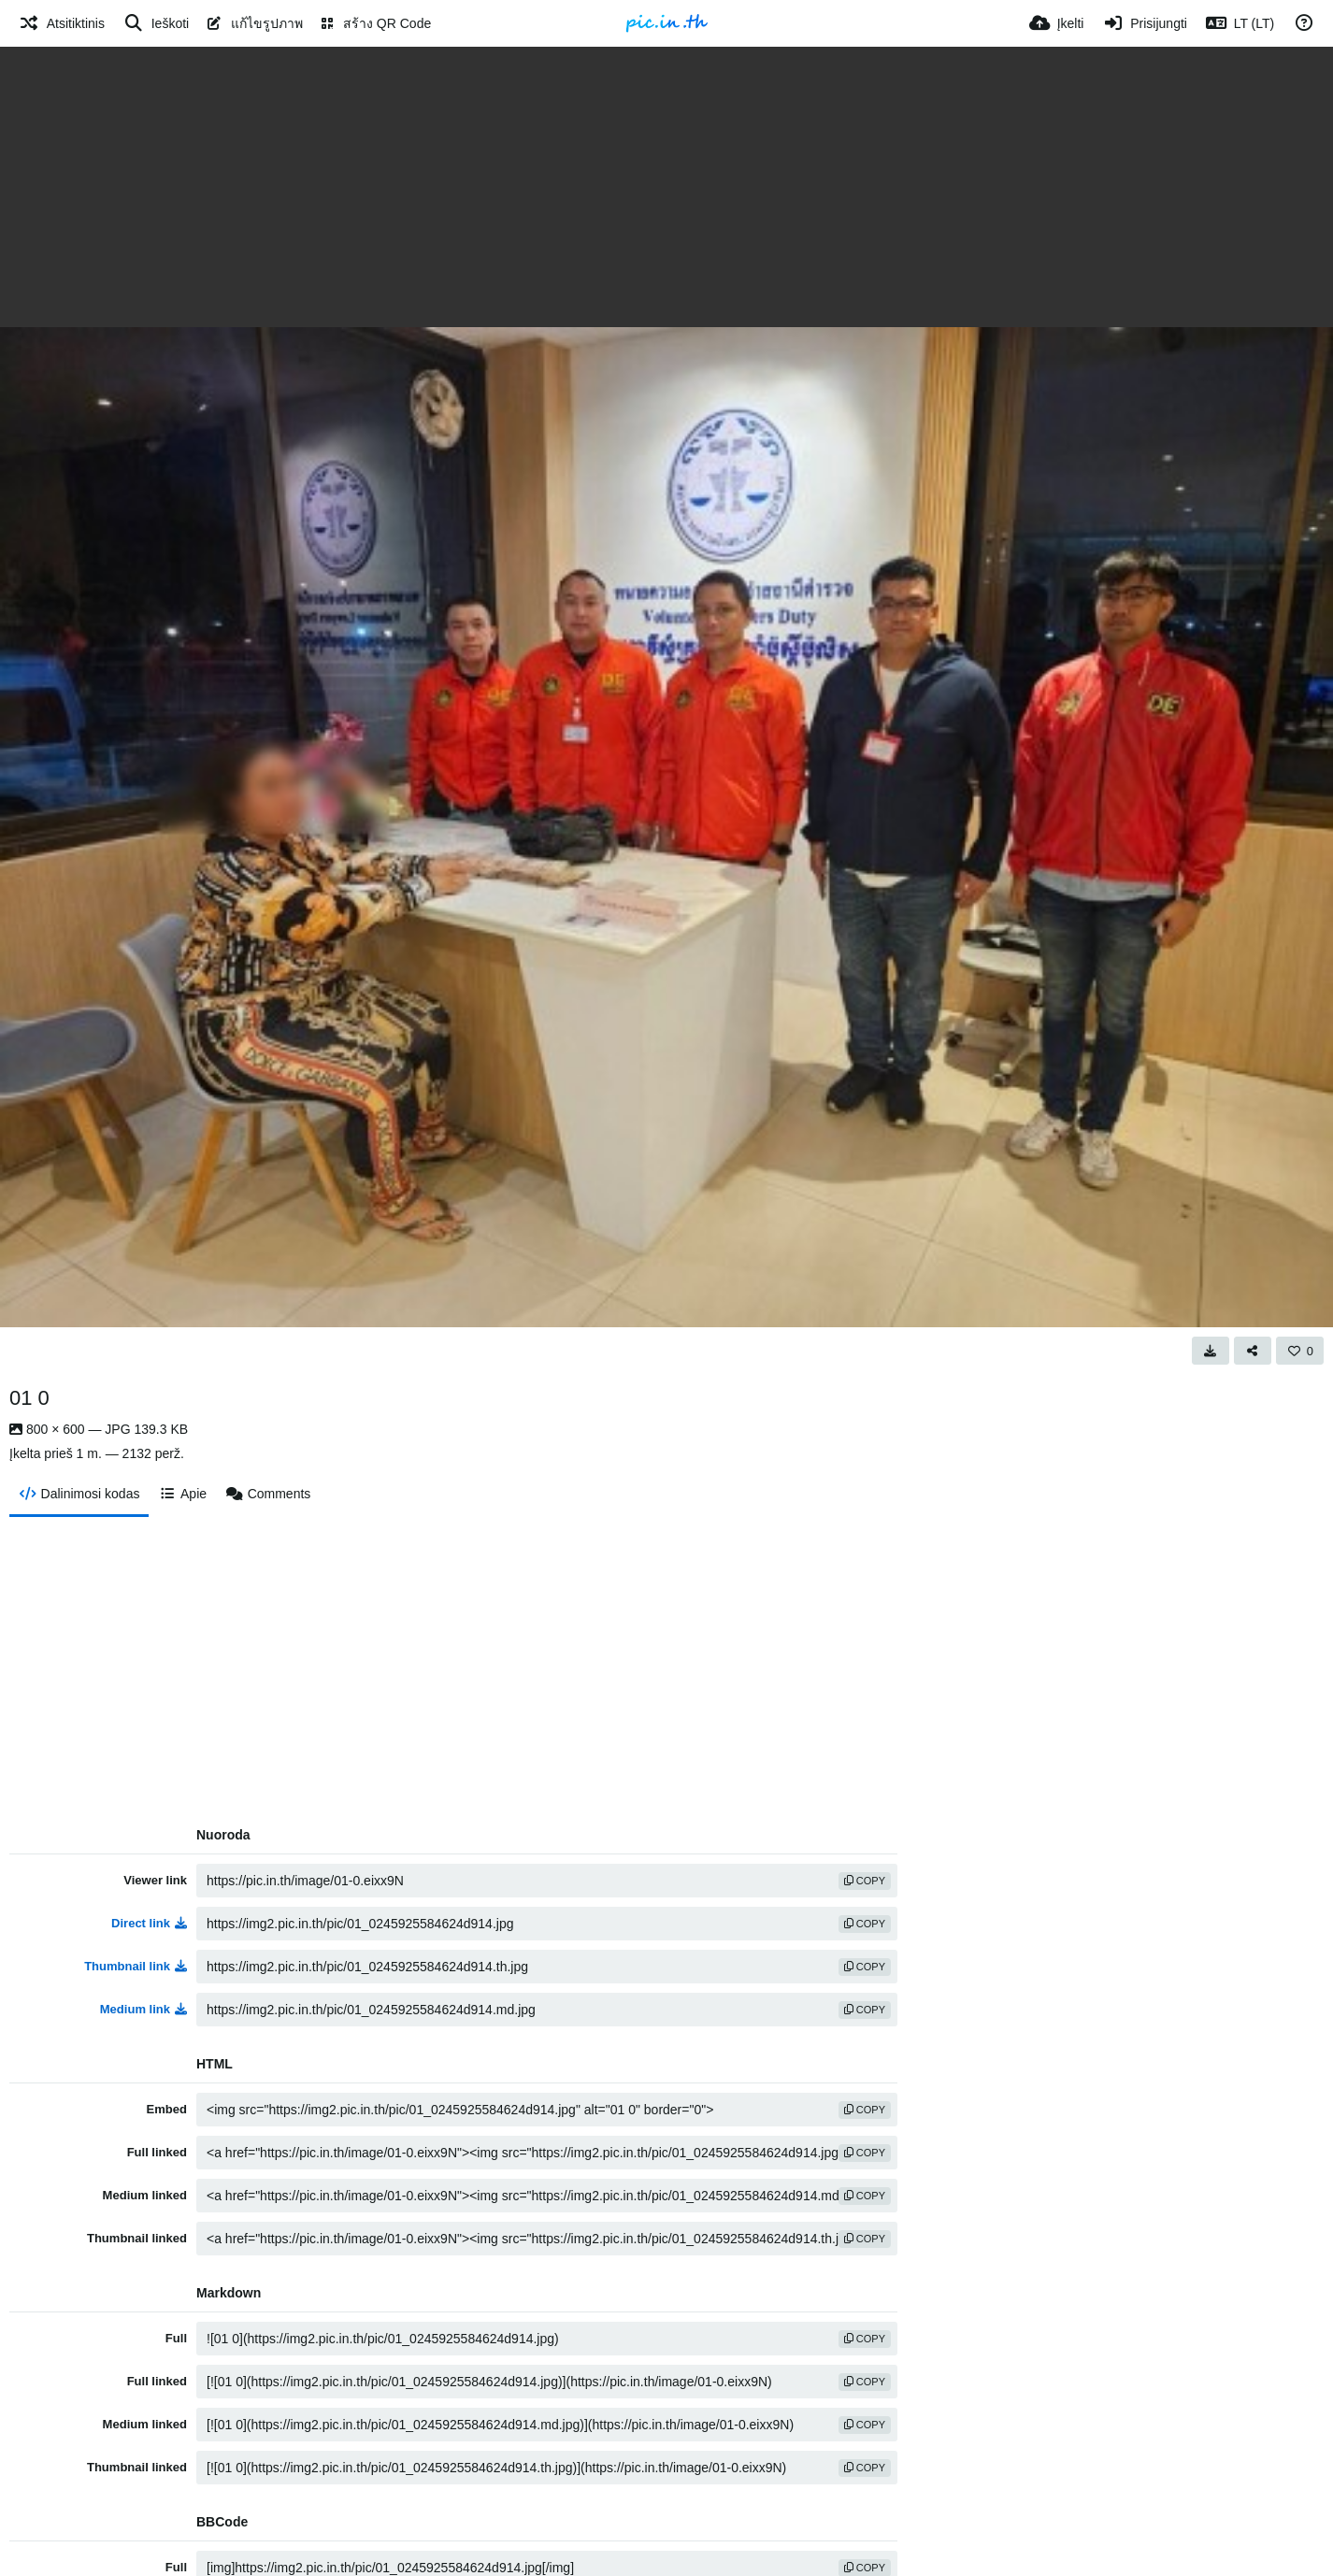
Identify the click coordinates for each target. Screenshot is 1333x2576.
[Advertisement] (666, 187)
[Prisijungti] (1144, 23)
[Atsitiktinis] (62, 23)
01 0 (29, 1398)
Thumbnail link (135, 1966)
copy (864, 1880)
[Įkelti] (1056, 23)
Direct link (149, 1923)
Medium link (143, 2009)
